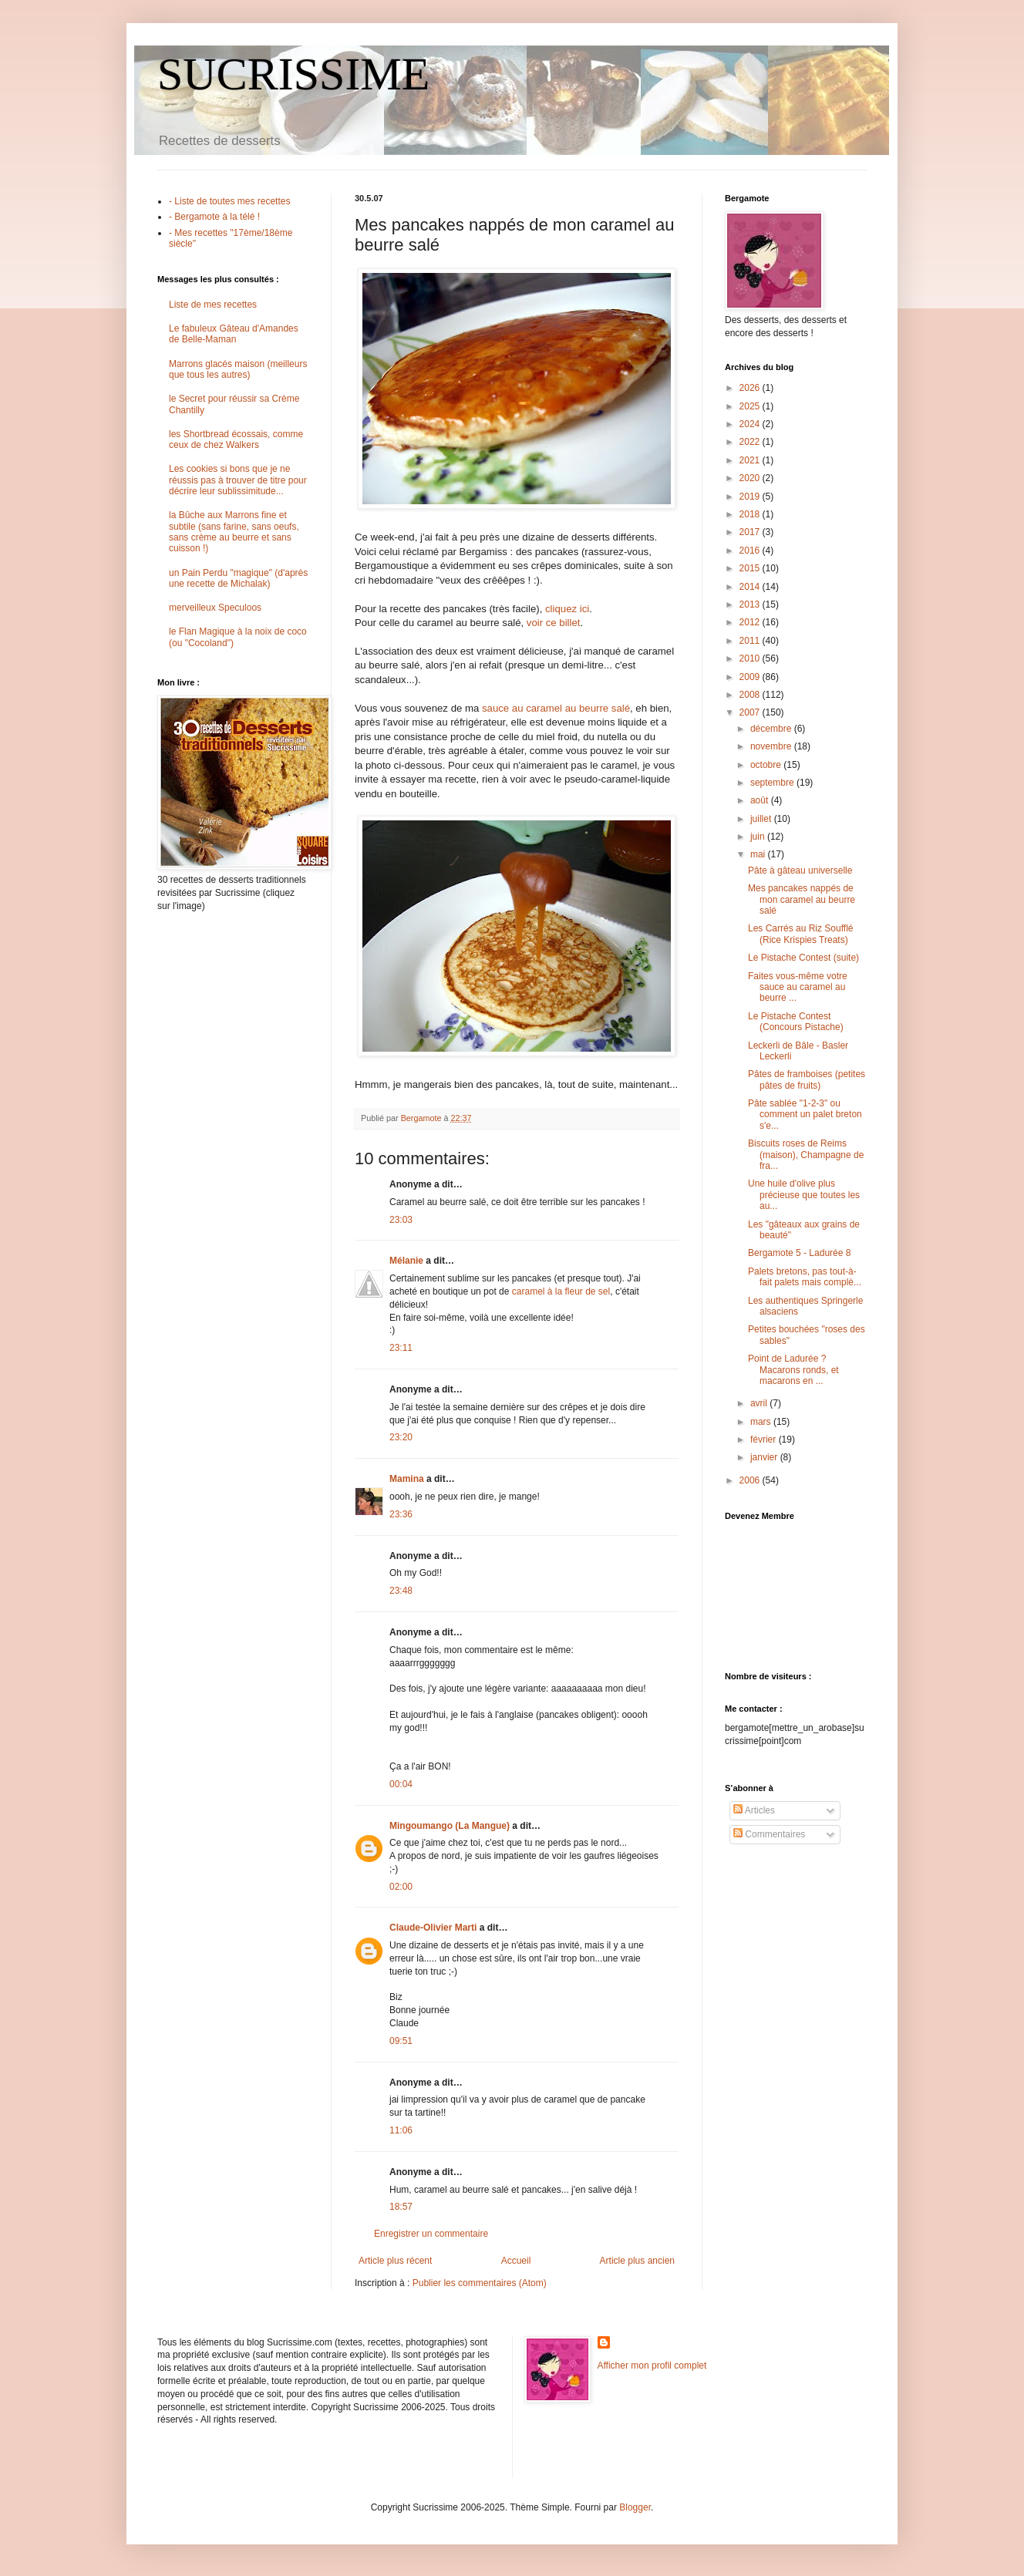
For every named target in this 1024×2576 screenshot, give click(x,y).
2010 (751, 658)
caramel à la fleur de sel (561, 1291)
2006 (751, 1480)
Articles (754, 1810)
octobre (766, 764)
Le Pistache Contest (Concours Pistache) (796, 1021)
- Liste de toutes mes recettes (229, 201)
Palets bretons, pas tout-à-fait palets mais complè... (804, 1277)
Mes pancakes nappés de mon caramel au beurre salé (801, 899)
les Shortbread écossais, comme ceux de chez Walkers (236, 439)
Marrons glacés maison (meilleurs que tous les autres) (238, 369)
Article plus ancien (637, 2260)
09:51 (401, 2041)
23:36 (401, 1514)
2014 (751, 586)
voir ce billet (554, 622)
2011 (751, 640)
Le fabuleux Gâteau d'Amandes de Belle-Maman (233, 334)
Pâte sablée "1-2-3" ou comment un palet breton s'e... (805, 1114)
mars (761, 1421)
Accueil (516, 2260)
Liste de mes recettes (213, 304)
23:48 (401, 1590)
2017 (751, 532)
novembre (772, 746)
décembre (772, 728)
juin (758, 836)
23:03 (401, 1219)
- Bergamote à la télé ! (214, 216)
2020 (751, 478)
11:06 (401, 2130)
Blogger (635, 2507)
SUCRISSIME (293, 74)
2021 (751, 460)
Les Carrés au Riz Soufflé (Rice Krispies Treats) (801, 934)
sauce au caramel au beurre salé (556, 708)
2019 (751, 496)
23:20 (401, 1437)
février (764, 1439)
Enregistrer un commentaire (431, 2233)
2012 (751, 622)
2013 (751, 604)
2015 (751, 568)
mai (759, 854)
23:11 (401, 1347)
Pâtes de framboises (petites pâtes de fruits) (806, 1079)
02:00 (401, 1886)
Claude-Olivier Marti (433, 1927)
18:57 (401, 2206)
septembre (773, 782)
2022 (751, 441)
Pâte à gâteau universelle (800, 870)
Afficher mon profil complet (652, 2365)
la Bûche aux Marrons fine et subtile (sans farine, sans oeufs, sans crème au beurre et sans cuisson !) (234, 532)
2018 (751, 514)
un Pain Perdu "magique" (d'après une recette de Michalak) (238, 578)
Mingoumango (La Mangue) (449, 1825)
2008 (751, 694)
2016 (751, 550)
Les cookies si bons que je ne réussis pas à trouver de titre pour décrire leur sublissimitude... (238, 480)
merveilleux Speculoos (215, 607)
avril (760, 1403)
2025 (751, 406)
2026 (751, 387)
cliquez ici (567, 609)
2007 (751, 712)
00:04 (401, 1784)
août (760, 800)
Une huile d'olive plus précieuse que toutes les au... (804, 1194)
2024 (751, 424)
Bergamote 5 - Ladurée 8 (799, 1253)
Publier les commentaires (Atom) (480, 2283)
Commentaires (769, 1834)
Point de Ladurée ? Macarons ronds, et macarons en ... (793, 1369)
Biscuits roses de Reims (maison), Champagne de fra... (806, 1154)
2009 (751, 677)
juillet (762, 818)
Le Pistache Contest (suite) (803, 957)
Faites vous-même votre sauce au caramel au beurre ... (797, 987)
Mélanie (406, 1260)
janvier (765, 1457)
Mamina (406, 1478)
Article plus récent (395, 2260)
